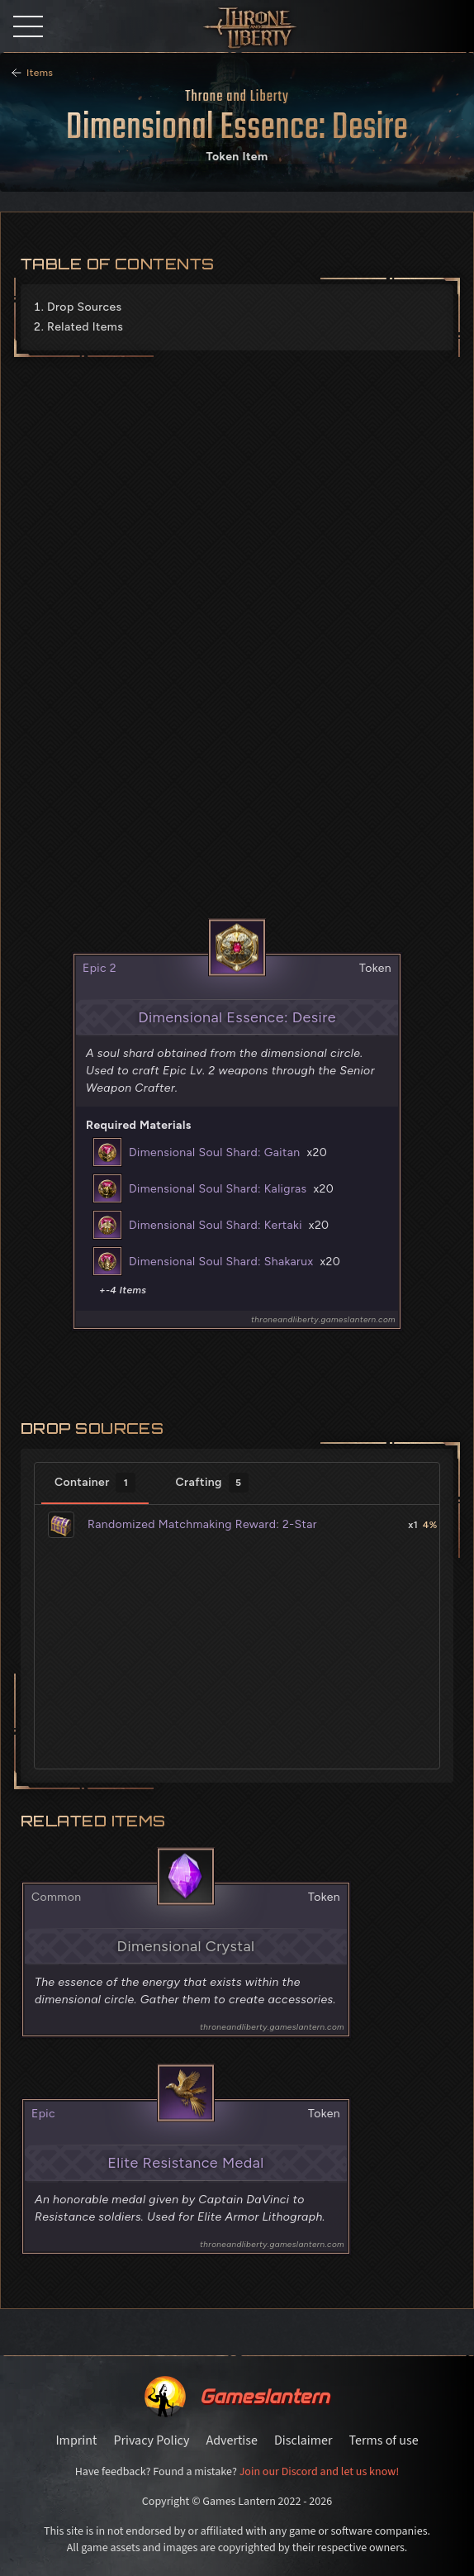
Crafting (211, 1483)
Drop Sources (84, 307)
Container (95, 1483)
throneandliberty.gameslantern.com (323, 1319)
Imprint (76, 2440)
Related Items (85, 327)
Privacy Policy (151, 2440)
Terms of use (384, 2440)
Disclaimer (303, 2440)
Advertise (231, 2440)
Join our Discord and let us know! (319, 2472)
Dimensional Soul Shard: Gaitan (214, 1152)
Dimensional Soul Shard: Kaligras (218, 1189)
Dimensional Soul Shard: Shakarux (221, 1262)
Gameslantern (264, 2396)
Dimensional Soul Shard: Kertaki (215, 1225)
